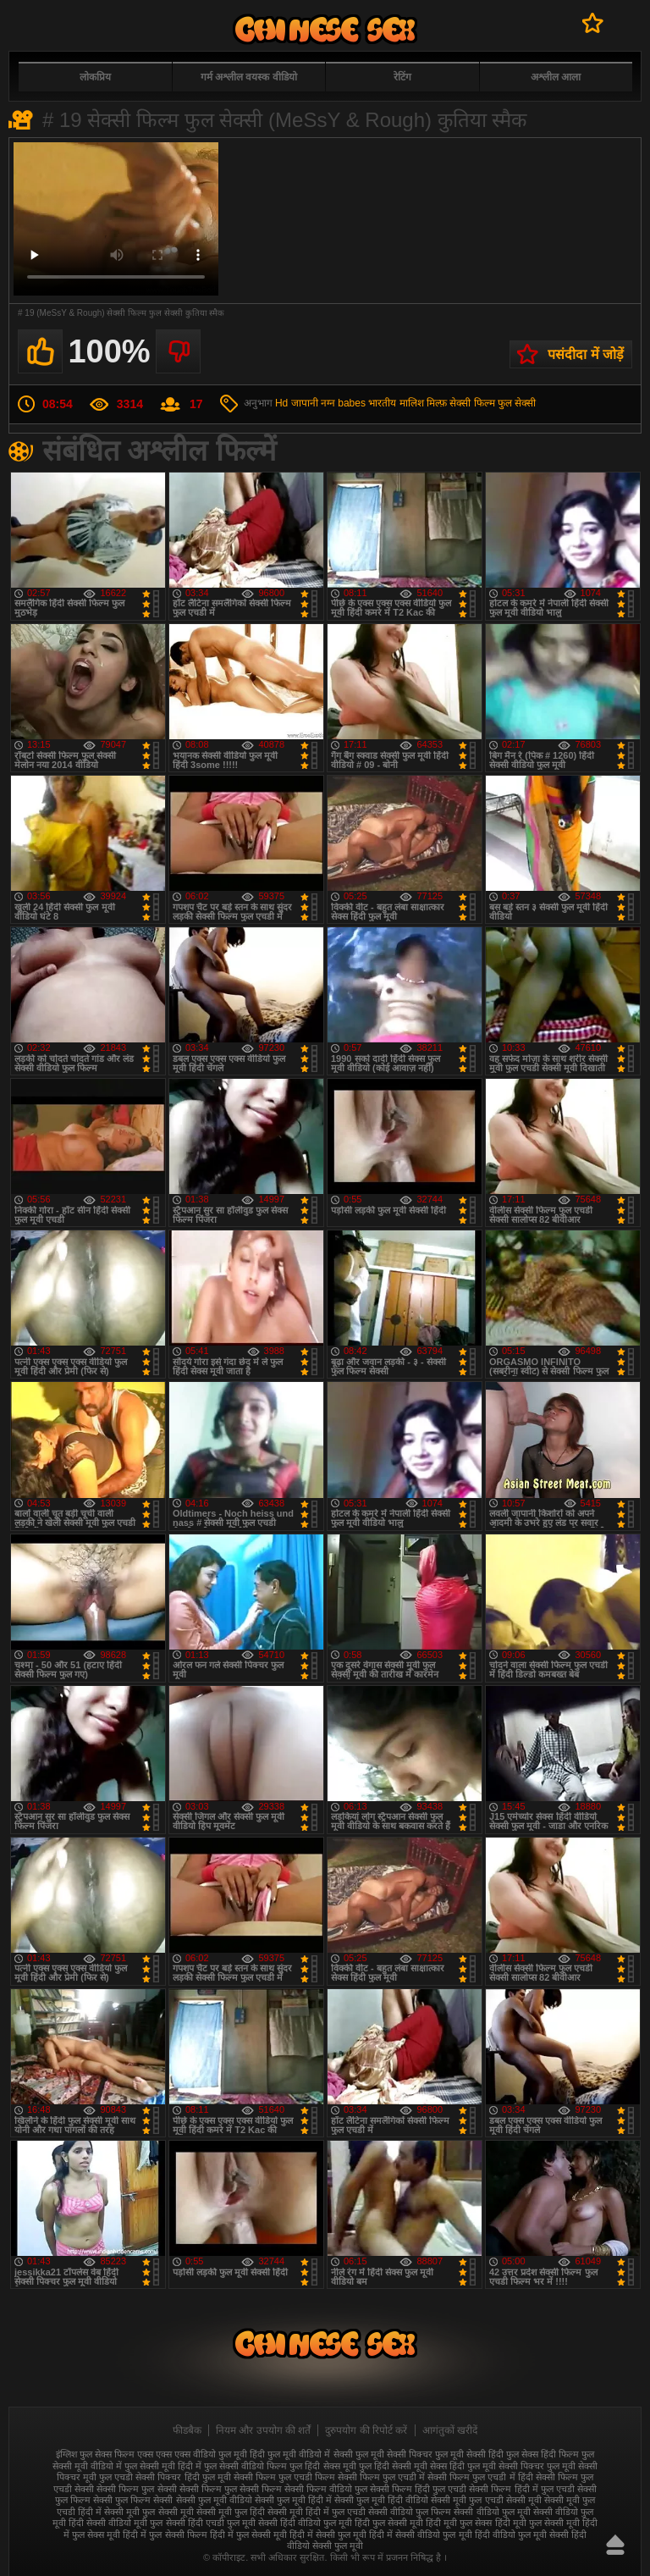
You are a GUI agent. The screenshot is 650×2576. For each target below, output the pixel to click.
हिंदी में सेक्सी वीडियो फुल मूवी (420, 2534)
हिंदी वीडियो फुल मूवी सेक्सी (522, 2534)
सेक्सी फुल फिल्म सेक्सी (133, 2500)
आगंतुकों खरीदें (449, 2430)
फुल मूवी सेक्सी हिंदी (469, 2454)
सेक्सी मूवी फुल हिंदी (230, 2512)
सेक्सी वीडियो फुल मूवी (492, 2512)
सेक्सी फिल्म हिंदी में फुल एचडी (521, 2489)
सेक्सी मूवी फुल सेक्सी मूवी (148, 2512)
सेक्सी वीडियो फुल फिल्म (409, 2512)
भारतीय (382, 403)
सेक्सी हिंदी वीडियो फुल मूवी (305, 2523)
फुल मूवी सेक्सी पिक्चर (393, 2454)
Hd (281, 403)
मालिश (411, 403)
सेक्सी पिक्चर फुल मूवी (537, 2466)
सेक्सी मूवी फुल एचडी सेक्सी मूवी (486, 2500)
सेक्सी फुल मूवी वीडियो (214, 2500)
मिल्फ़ (437, 403)
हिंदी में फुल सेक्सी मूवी (248, 2534)
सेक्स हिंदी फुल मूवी (463, 2466)
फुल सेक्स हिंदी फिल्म (542, 2454)
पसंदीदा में (592, 23)
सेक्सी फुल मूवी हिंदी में (293, 2500)
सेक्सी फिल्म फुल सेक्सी (492, 403)
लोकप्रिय (95, 77)
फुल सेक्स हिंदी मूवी (325, 29)
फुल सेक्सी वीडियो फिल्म (245, 2466)
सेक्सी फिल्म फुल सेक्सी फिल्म (230, 2489)
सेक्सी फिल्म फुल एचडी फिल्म (284, 2477)
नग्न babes (343, 403)
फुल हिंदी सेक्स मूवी (322, 2466)
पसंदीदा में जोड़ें (586, 354)
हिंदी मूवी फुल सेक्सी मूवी (537, 2523)
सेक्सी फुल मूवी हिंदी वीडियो (381, 2500)
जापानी (304, 403)
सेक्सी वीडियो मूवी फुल (124, 2523)
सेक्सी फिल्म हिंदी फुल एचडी (418, 2489)
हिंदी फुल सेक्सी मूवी (389, 2523)
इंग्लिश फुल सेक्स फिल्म (95, 2454)
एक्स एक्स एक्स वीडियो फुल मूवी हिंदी (201, 2454)
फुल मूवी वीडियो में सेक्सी (309, 2454)
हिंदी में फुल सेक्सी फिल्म (165, 2534)
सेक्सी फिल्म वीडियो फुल (325, 2489)
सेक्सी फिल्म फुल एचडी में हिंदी (479, 2477)
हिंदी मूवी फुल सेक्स (459, 2523)
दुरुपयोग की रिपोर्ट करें (366, 2430)
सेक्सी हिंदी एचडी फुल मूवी (211, 2523)
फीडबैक (187, 2430)
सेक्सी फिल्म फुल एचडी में (381, 2477)
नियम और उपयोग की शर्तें (263, 2430)
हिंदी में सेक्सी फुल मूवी (327, 2534)
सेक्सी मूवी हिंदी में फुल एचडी (316, 2512)
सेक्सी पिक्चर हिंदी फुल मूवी (182, 2477)
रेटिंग (402, 77)
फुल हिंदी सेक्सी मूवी (393, 2466)
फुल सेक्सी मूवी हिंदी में (162, 2466)
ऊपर (615, 2545)
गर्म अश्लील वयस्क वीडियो (249, 77)
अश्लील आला (556, 77)
